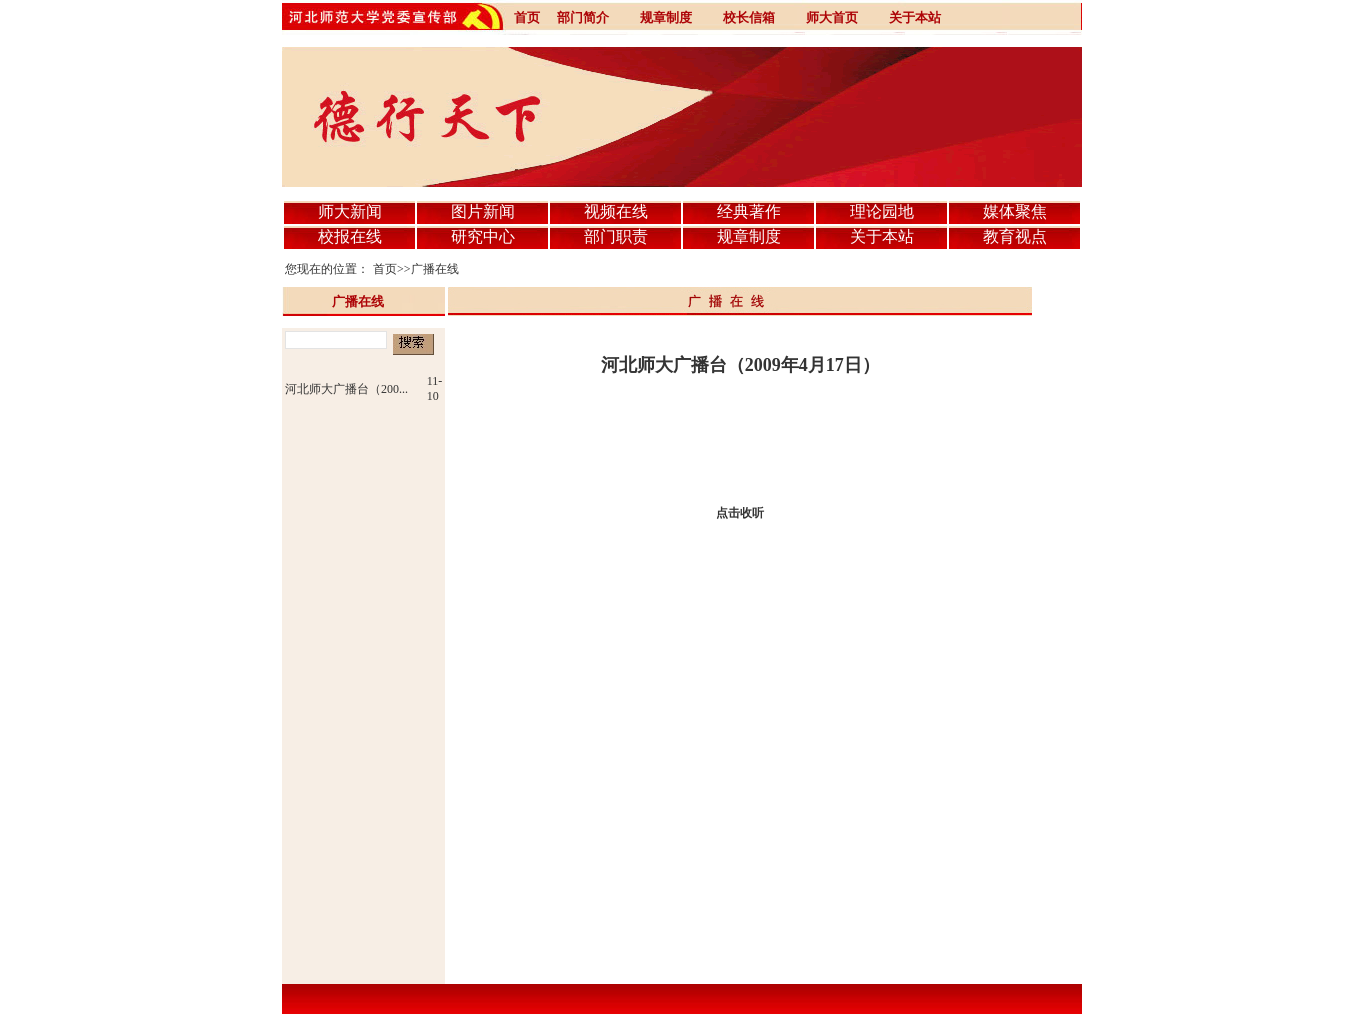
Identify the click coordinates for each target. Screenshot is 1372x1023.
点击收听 (740, 513)
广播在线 (435, 269)
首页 (385, 269)
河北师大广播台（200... (346, 389)
